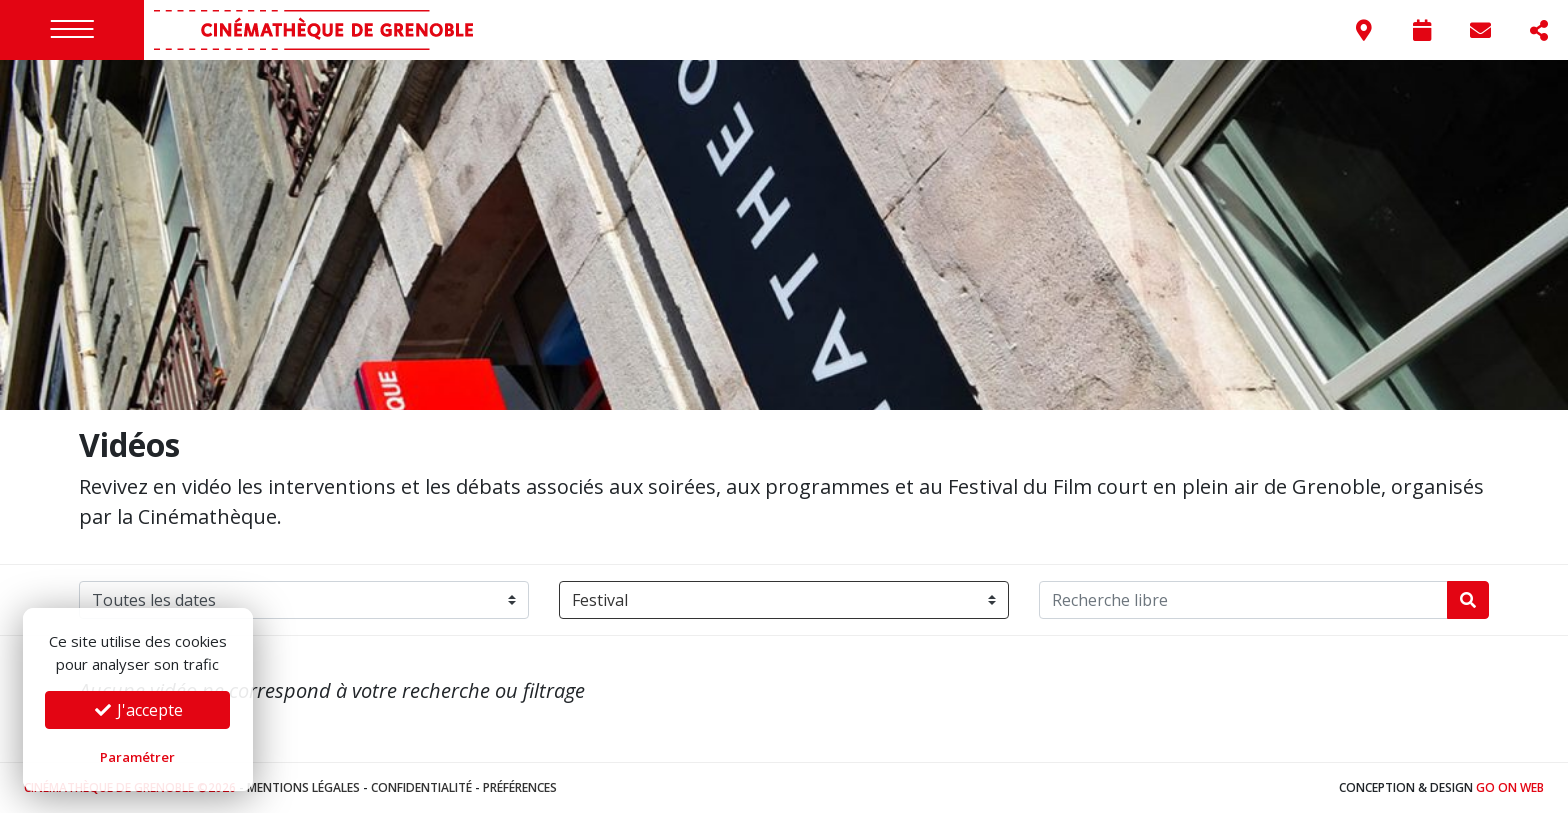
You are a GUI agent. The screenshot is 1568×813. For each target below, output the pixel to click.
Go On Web (1510, 787)
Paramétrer (137, 757)
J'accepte (138, 710)
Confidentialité (421, 787)
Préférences (520, 787)
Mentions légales (303, 787)
